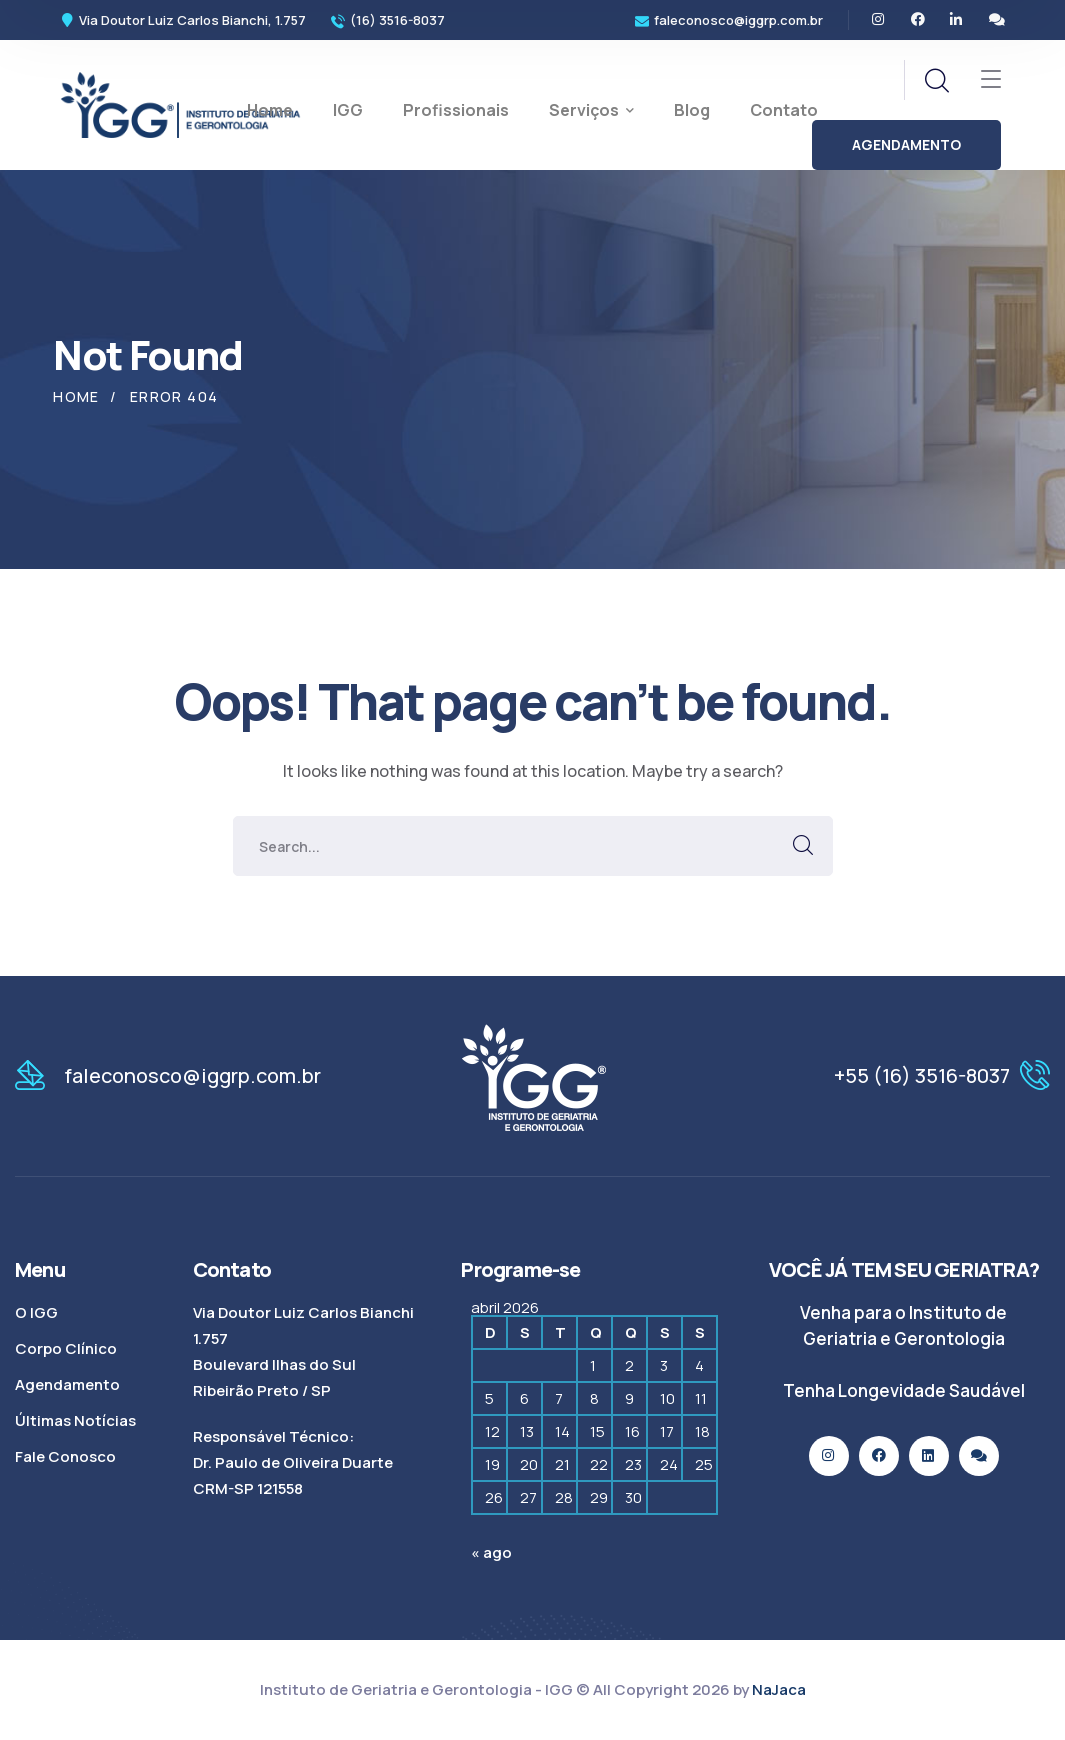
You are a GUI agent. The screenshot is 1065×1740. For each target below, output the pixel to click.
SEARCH (803, 846)
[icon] (879, 20)
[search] (936, 81)
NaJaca (779, 1689)
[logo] (181, 103)
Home (76, 396)
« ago (491, 1552)
